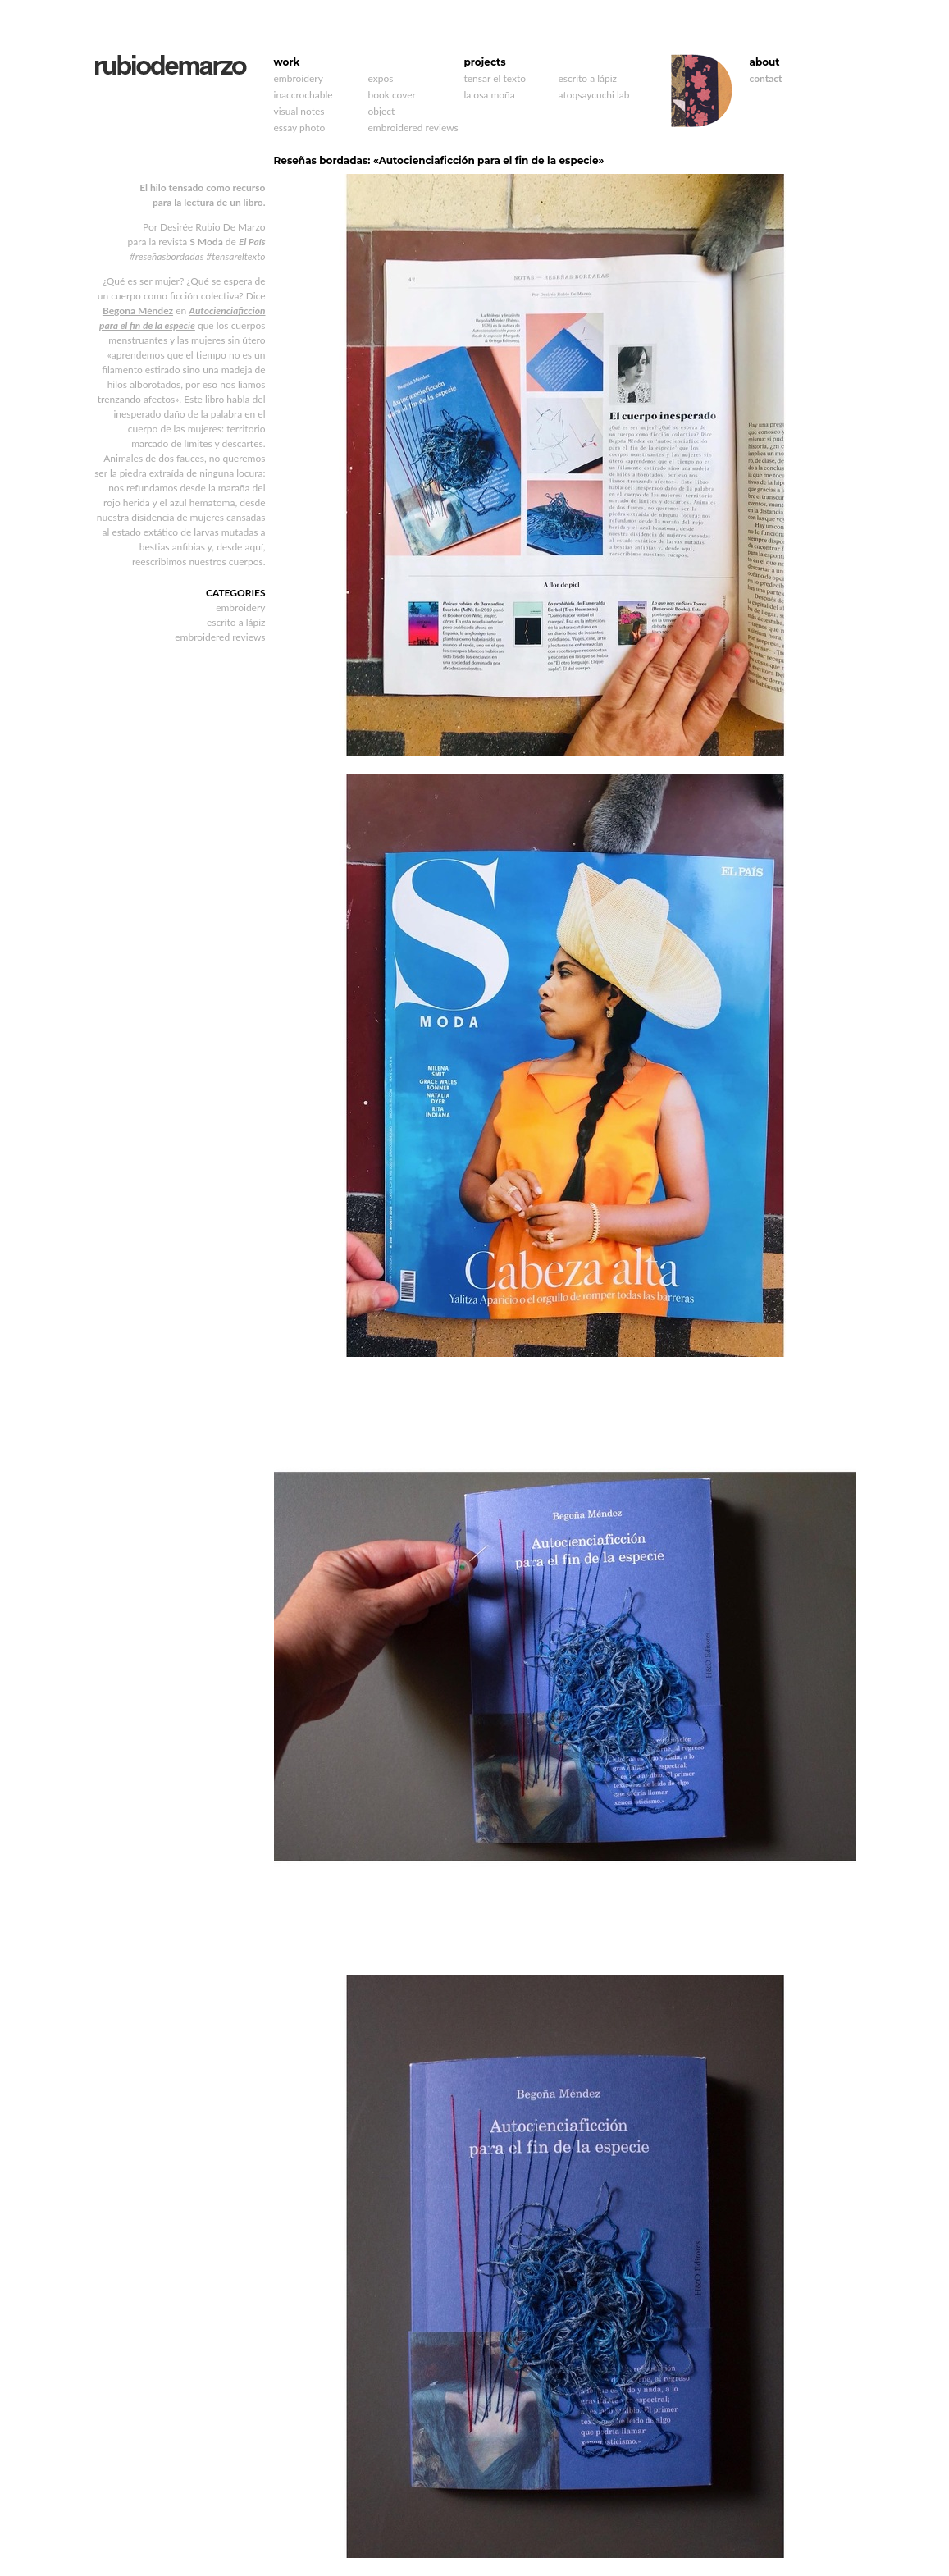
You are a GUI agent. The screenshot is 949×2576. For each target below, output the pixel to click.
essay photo (300, 127)
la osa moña (489, 95)
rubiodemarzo (170, 65)
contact (766, 78)
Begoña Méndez (138, 310)
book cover (392, 95)
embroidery (298, 78)
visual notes (299, 111)
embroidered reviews (413, 127)
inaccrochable (303, 95)
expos (381, 78)
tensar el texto (495, 78)
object (381, 111)
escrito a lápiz (588, 78)
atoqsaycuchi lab (594, 95)
